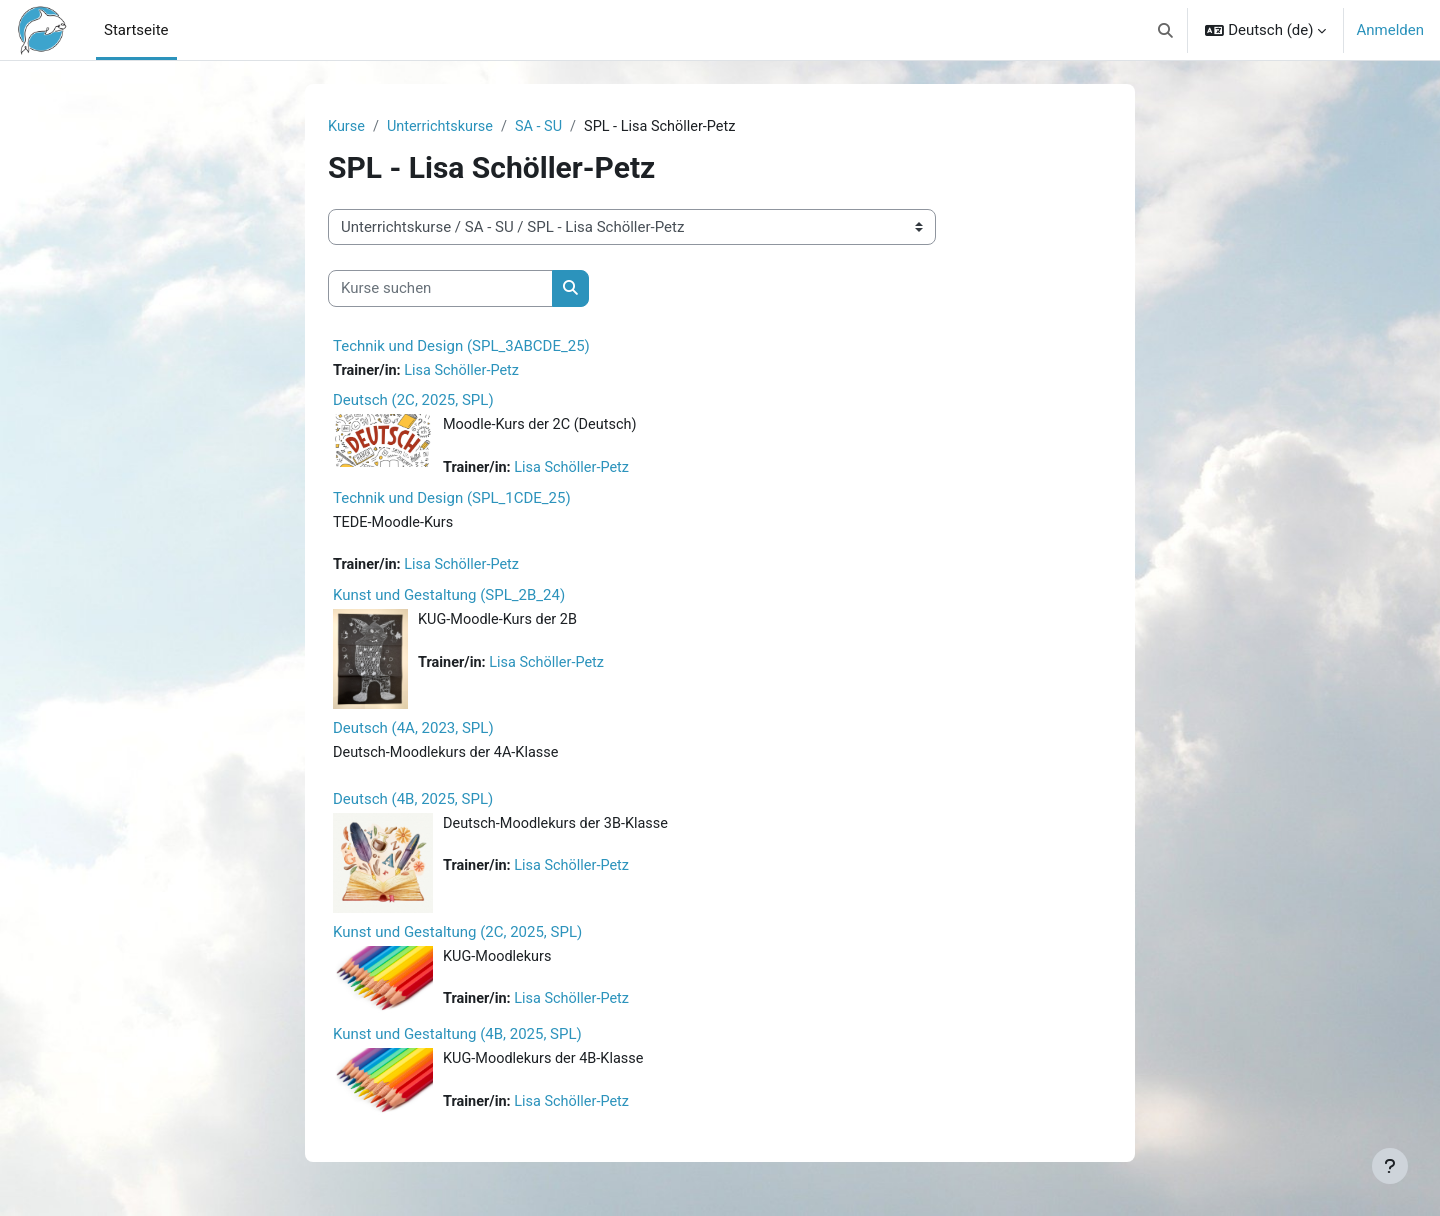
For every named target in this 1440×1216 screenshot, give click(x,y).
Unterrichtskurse (444, 127)
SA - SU (545, 127)
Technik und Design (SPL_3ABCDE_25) (461, 347)
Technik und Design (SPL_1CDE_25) (452, 501)
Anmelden (1390, 30)
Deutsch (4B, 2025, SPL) (413, 805)
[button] (1165, 30)
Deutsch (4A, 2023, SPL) (413, 733)
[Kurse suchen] (440, 289)
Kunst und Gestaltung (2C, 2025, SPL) (457, 938)
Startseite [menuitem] (136, 30)
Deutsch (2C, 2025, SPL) (413, 402)
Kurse (347, 127)
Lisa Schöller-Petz (466, 372)
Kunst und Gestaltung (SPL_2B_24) (449, 600)
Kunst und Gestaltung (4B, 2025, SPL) (457, 1040)
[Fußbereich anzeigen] (1390, 1166)
